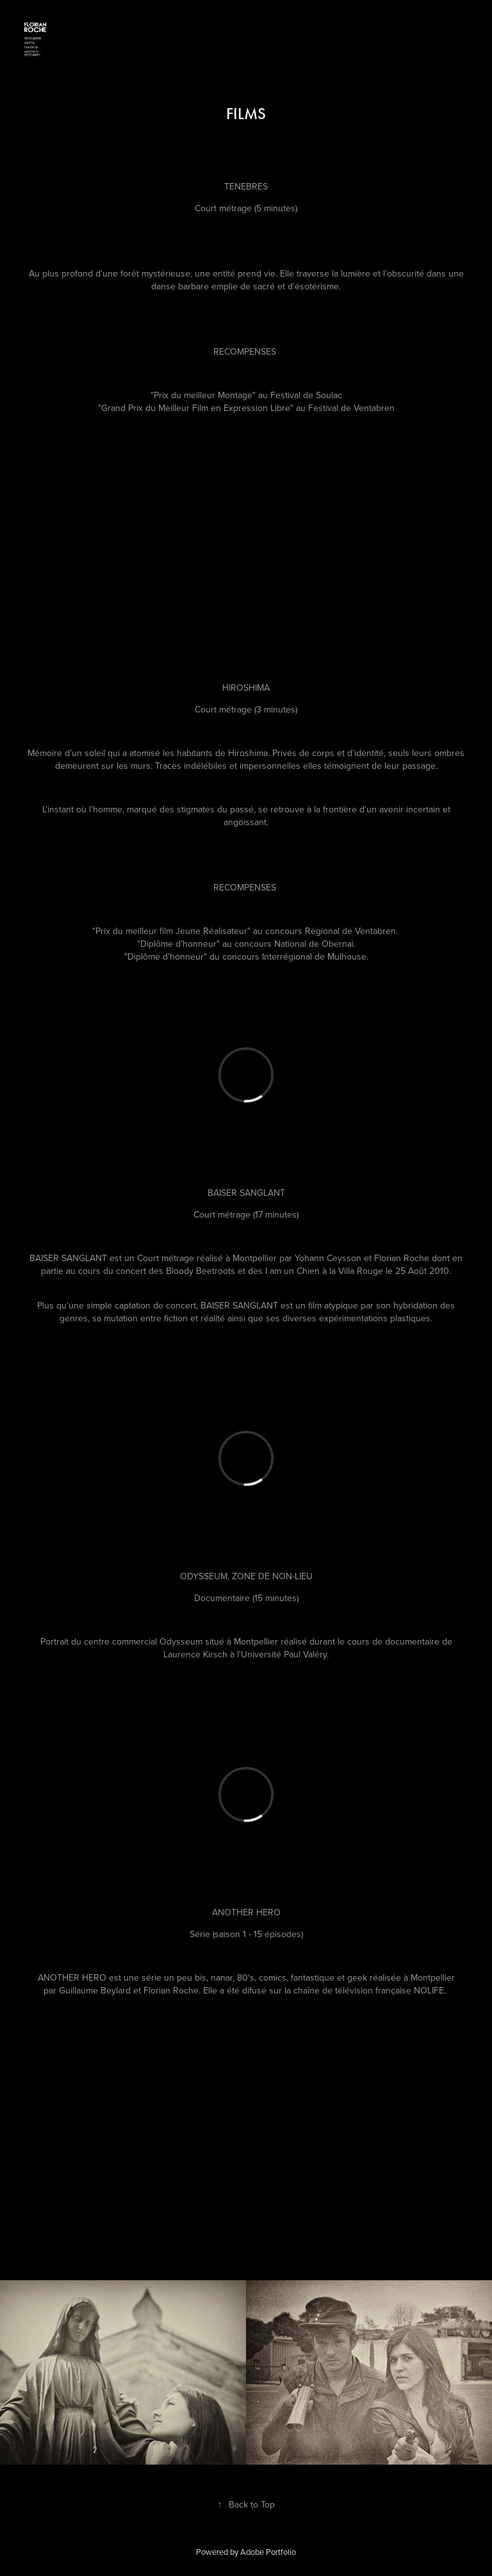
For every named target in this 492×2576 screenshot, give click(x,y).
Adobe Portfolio (268, 2551)
